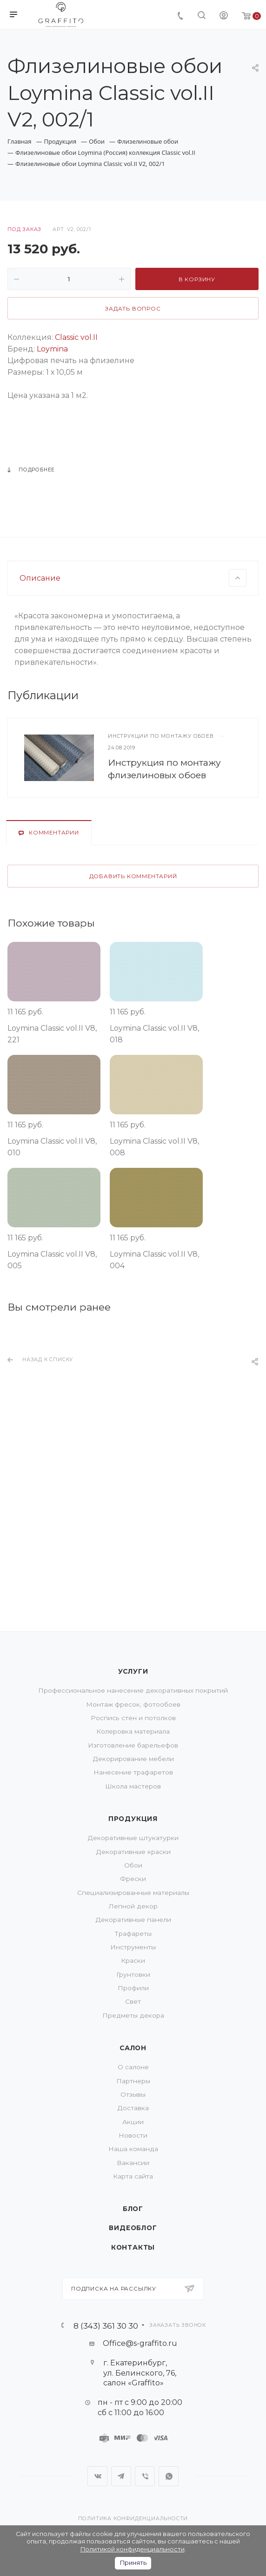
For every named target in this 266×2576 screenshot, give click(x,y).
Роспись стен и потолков (133, 1718)
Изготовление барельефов (133, 1745)
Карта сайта (133, 2176)
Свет (133, 2001)
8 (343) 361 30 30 (105, 2326)
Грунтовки (133, 1974)
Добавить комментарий (133, 1003)
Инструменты (133, 1947)
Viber (145, 2476)
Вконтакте (97, 2476)
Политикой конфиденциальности (132, 2549)
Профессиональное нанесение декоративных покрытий (133, 1690)
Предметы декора (133, 2015)
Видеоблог (133, 2228)
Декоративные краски (133, 1851)
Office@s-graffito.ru (140, 2343)
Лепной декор (133, 1906)
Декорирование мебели (133, 1758)
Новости (133, 2135)
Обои (133, 1865)
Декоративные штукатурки (133, 1837)
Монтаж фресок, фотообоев (133, 1704)
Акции (133, 2122)
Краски (133, 1960)
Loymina (52, 348)
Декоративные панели (133, 1919)
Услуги (133, 1671)
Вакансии (133, 2162)
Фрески (133, 1878)
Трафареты (133, 1933)
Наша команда (133, 2148)
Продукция (133, 1818)
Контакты (133, 2247)
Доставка (133, 2108)
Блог (133, 2208)
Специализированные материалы (133, 1892)
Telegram (121, 2476)
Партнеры (133, 2081)
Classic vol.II (76, 337)
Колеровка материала (133, 1731)
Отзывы (133, 2094)
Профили (133, 1988)
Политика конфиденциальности (133, 2519)
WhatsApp (169, 2476)
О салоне (133, 2067)
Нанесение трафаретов (133, 1772)
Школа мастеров (133, 1786)
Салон (133, 2048)
